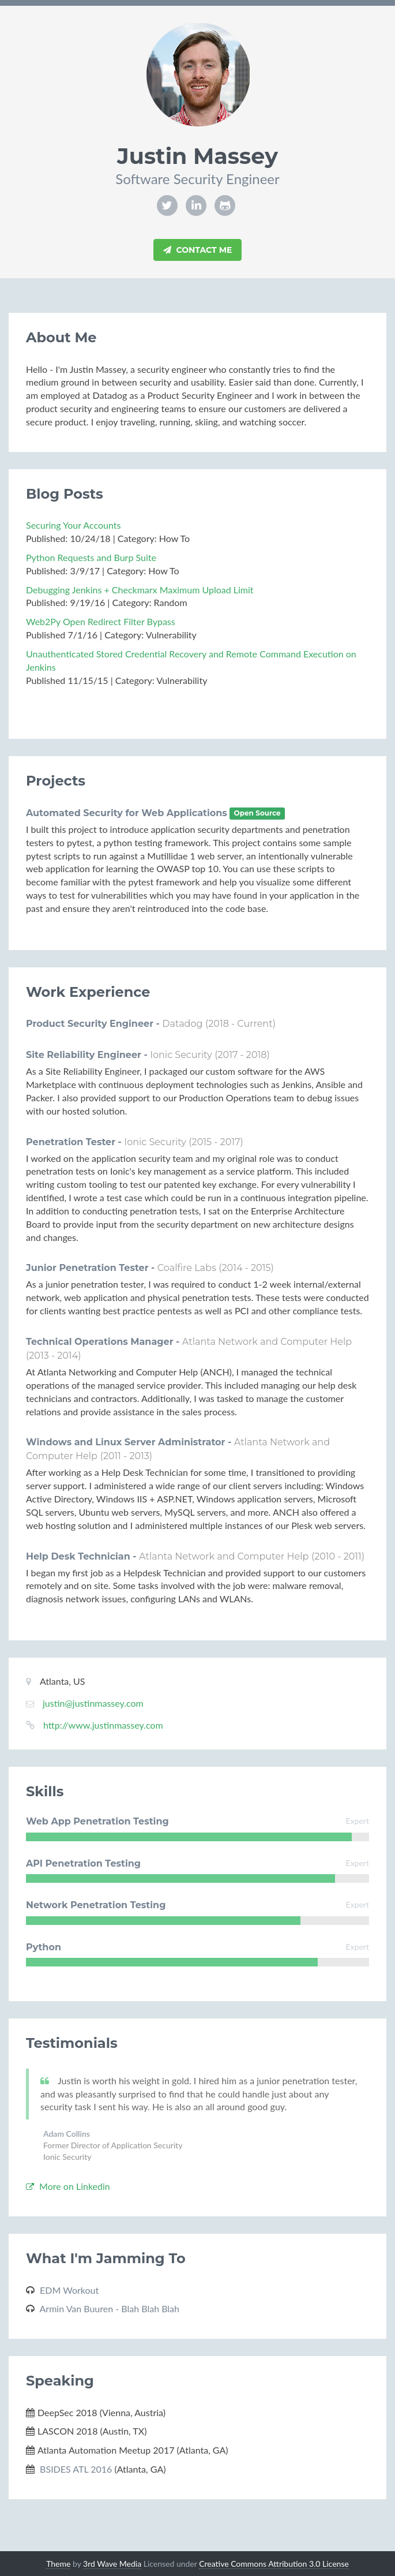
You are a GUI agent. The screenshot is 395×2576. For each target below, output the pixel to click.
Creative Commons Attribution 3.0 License (274, 2563)
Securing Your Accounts (73, 524)
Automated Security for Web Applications (128, 812)
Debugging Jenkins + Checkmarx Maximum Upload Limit (140, 589)
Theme (58, 2563)
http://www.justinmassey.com (103, 1724)
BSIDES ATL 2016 (76, 2468)
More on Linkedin (68, 2186)
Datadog (182, 1023)
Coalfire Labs (186, 1267)
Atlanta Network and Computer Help (267, 1341)
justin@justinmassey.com (93, 1703)
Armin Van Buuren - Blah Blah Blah (109, 2308)
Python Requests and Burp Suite (91, 557)
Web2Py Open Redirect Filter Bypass (100, 621)
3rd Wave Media (112, 2563)
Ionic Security (181, 1054)
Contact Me (197, 250)
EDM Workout (69, 2290)
